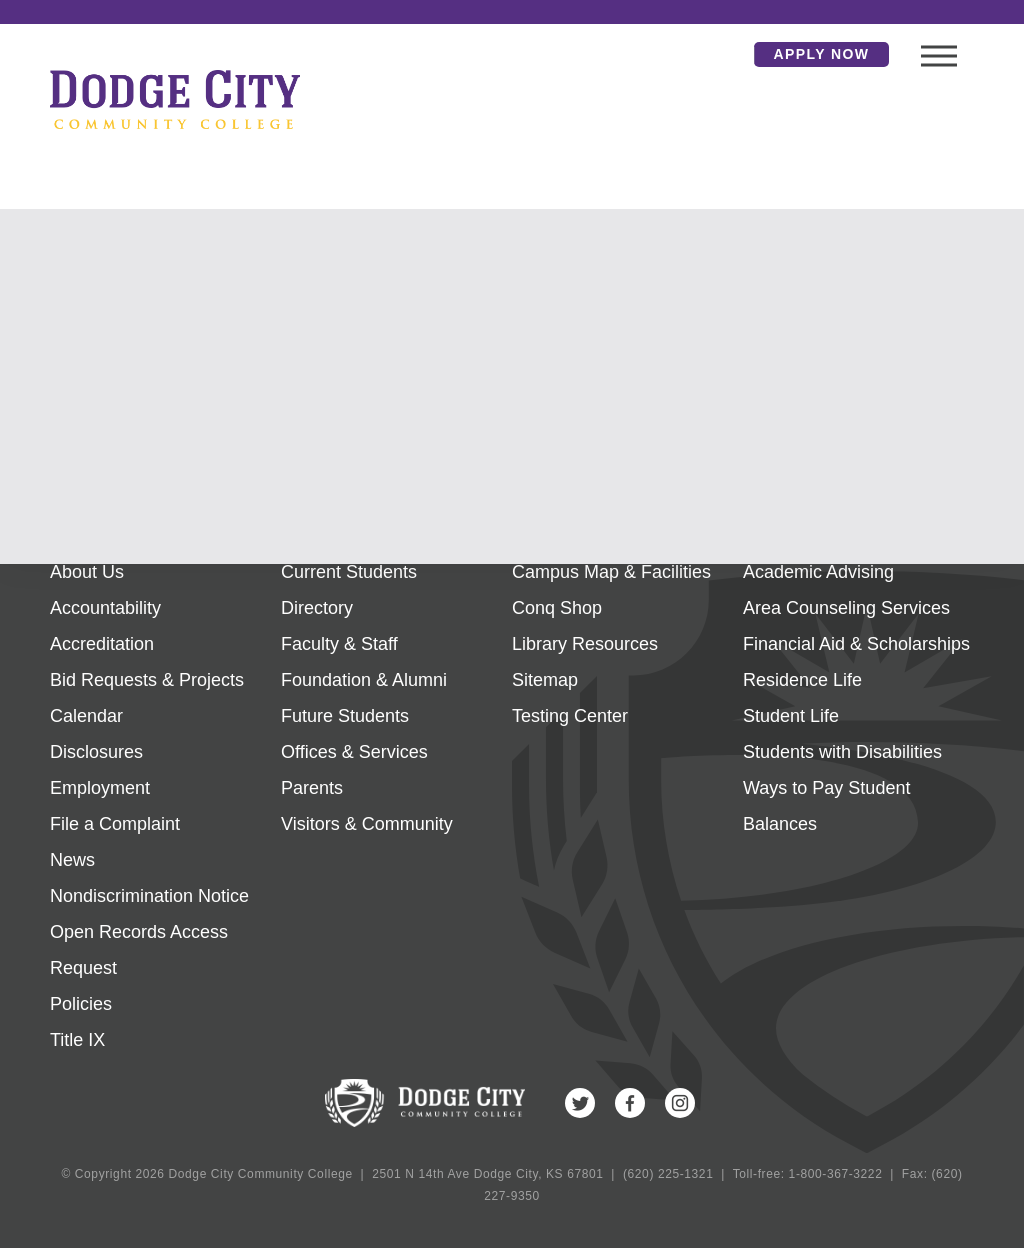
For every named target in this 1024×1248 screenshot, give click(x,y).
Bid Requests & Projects (147, 680)
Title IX (77, 1040)
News (72, 860)
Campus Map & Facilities (611, 572)
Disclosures (96, 752)
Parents (312, 788)
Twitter (580, 1103)
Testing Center (570, 716)
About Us (87, 572)
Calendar (86, 716)
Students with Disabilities (842, 752)
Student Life (791, 716)
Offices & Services (354, 752)
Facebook (630, 1103)
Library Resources (585, 644)
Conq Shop (557, 608)
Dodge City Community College (175, 99)
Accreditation (102, 644)
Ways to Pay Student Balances (826, 806)
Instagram (680, 1103)
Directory (317, 608)
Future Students (345, 716)
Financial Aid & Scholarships (856, 644)
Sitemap (545, 680)
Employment (100, 788)
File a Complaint (115, 824)
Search (724, 54)
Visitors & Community (367, 824)
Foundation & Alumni (364, 680)
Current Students (349, 572)
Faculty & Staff (339, 644)
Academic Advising (818, 572)
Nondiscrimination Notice (149, 896)
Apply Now (822, 54)
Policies (81, 1004)
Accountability (105, 608)
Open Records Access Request (139, 950)
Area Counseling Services (846, 608)
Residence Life (802, 680)
